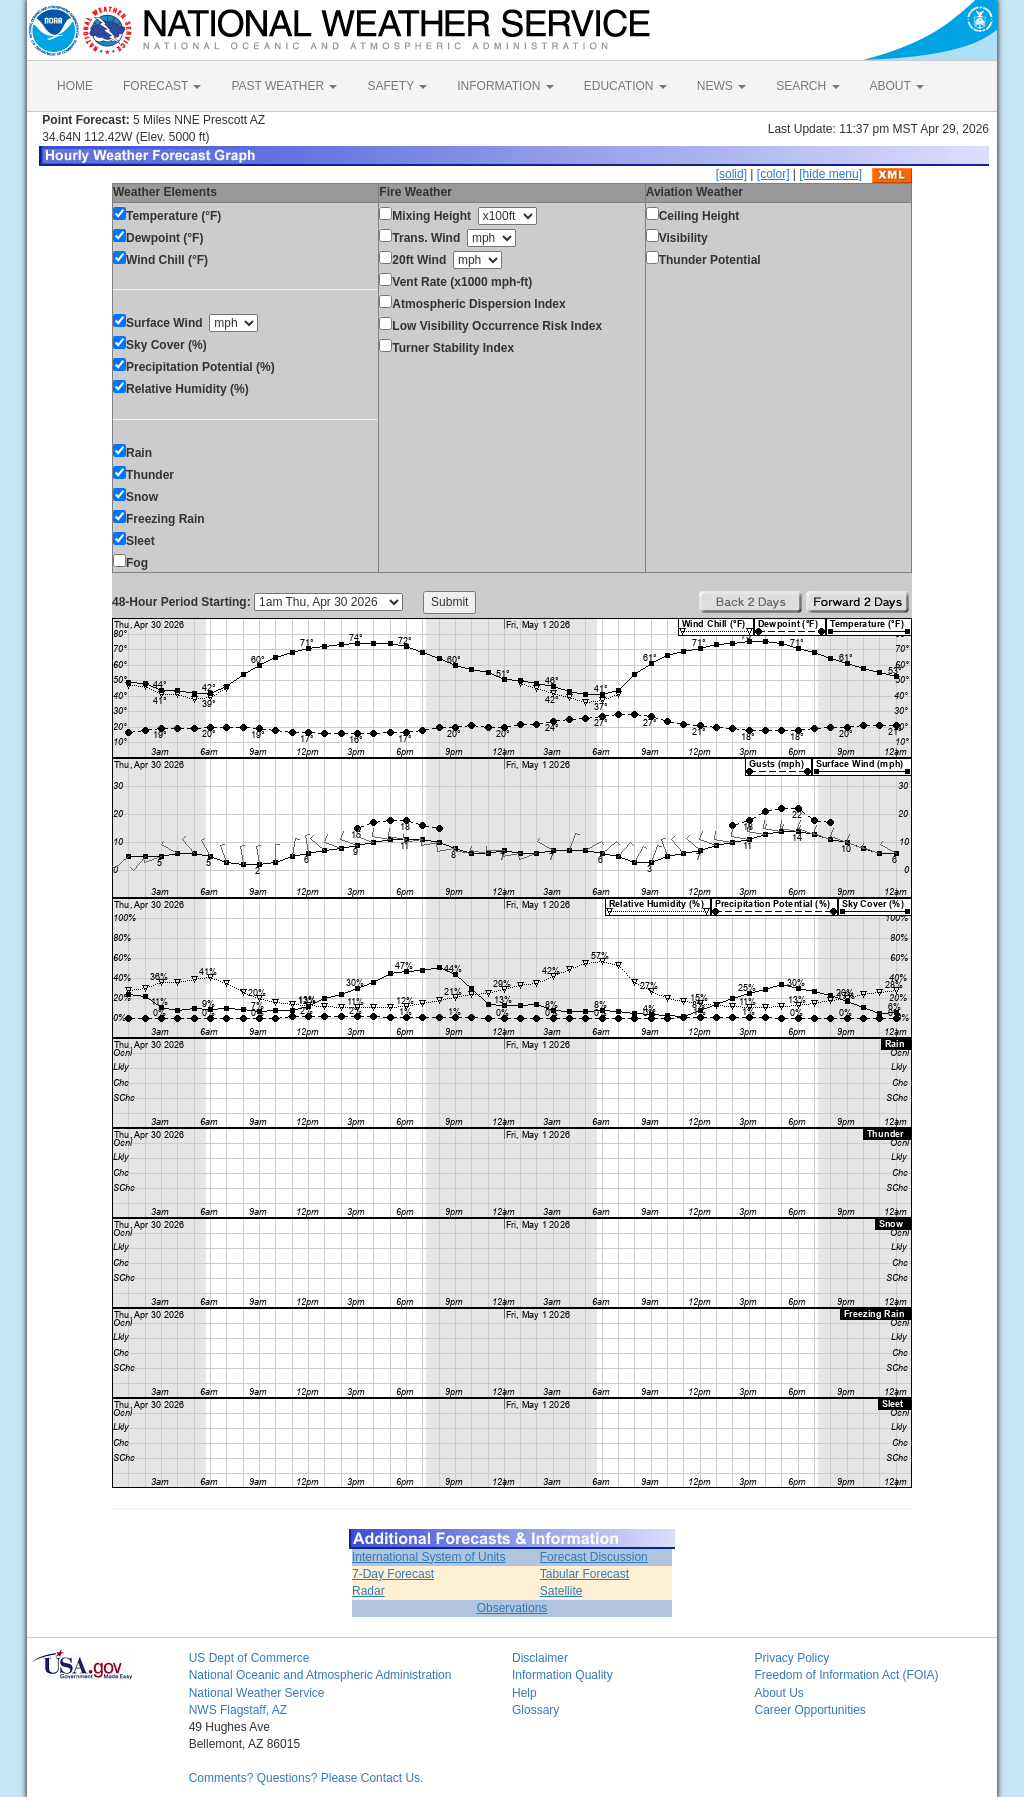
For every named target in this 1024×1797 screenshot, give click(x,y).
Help (524, 1693)
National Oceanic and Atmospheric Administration (320, 1675)
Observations (512, 1608)
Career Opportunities (809, 1710)
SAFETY (397, 86)
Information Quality (562, 1675)
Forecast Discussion (594, 1557)
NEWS (721, 86)
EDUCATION (625, 86)
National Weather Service (257, 1693)
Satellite (561, 1591)
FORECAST (162, 86)
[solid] (731, 174)
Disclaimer (540, 1658)
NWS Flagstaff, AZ (238, 1710)
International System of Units (428, 1557)
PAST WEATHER (284, 86)
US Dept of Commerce (249, 1658)
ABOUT (897, 86)
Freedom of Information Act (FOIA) (846, 1675)
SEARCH (807, 86)
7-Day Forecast (393, 1574)
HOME (75, 86)
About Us (778, 1693)
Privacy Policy (791, 1658)
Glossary (535, 1710)
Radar (368, 1591)
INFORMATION (505, 86)
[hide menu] (830, 174)
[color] (773, 174)
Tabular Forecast (584, 1574)
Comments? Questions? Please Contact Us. (306, 1778)
